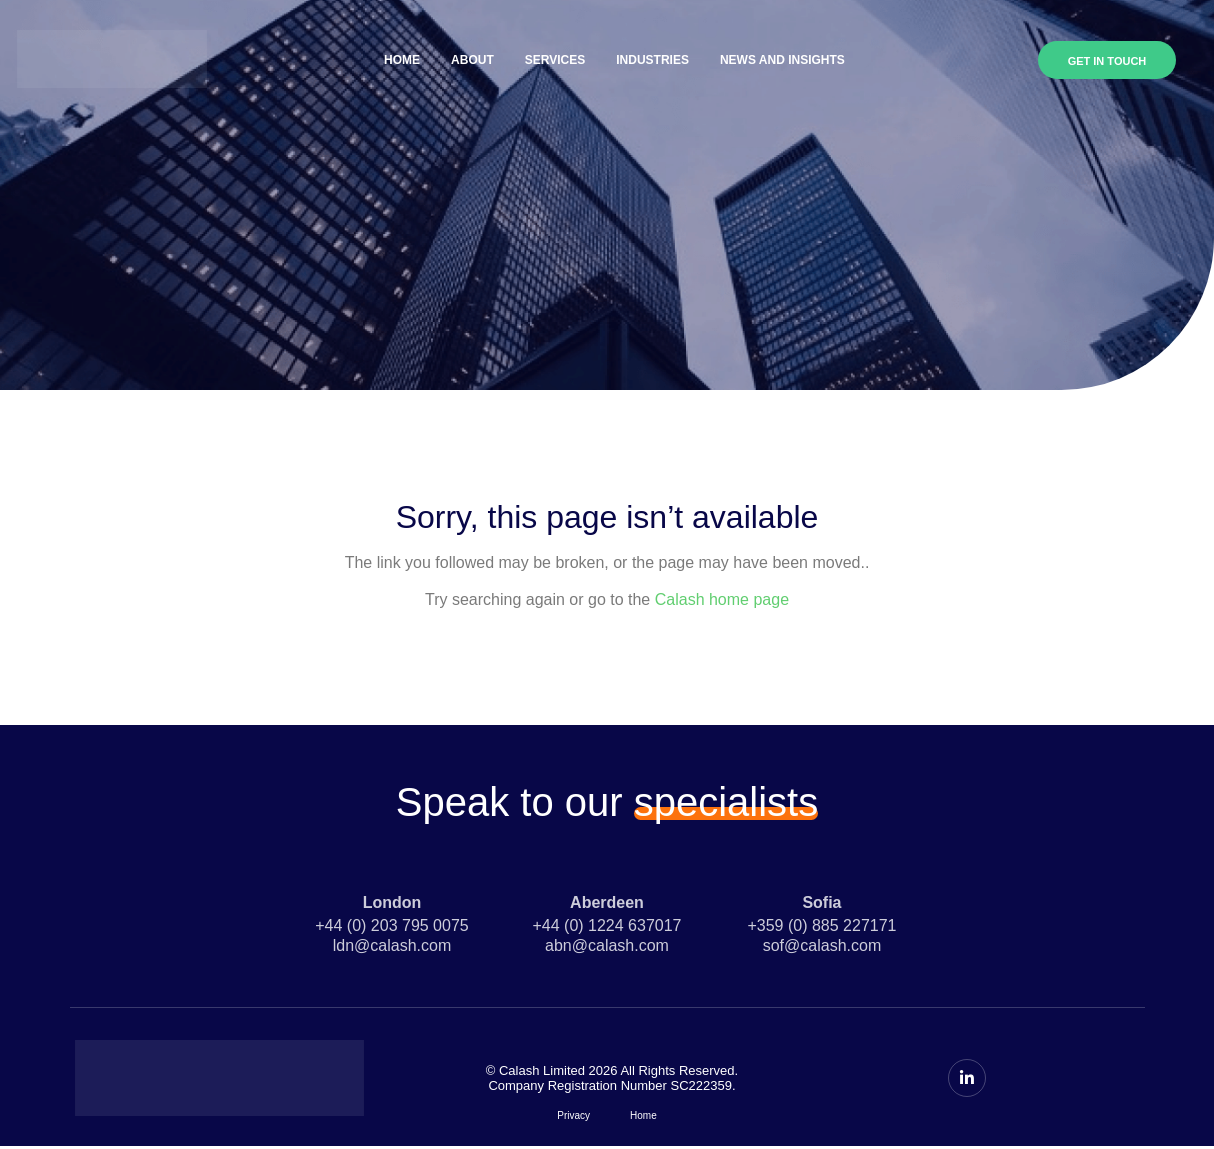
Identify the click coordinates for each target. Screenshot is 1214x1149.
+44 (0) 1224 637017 (606, 925)
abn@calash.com (607, 945)
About (472, 60)
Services (555, 60)
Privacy (573, 1115)
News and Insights (782, 60)
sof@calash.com (822, 945)
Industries (652, 60)
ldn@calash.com (392, 945)
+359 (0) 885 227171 (821, 925)
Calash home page (722, 599)
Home (402, 60)
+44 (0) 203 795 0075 (391, 925)
